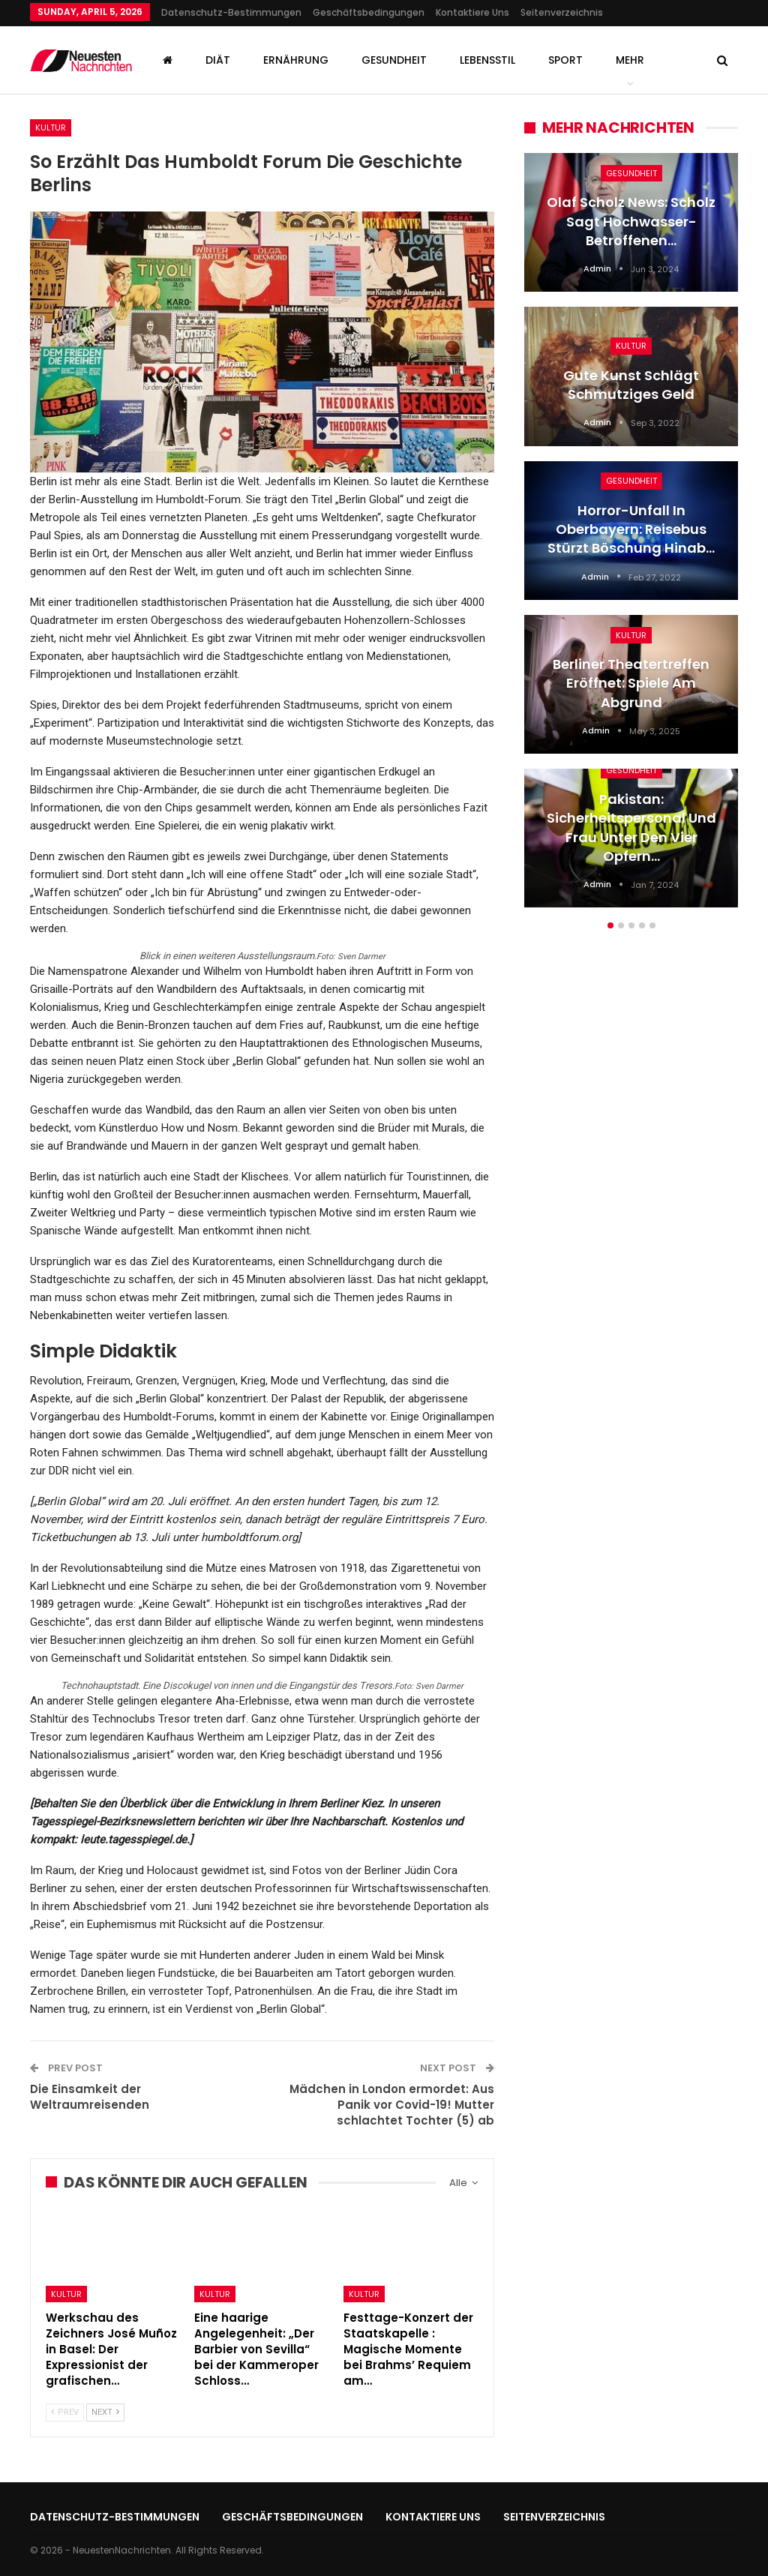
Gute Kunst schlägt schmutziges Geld (631, 384)
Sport (565, 59)
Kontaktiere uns (472, 12)
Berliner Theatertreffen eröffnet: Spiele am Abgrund (631, 683)
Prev (65, 2412)
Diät (218, 59)
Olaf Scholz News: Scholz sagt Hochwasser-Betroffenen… (631, 221)
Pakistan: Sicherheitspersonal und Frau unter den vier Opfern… (631, 827)
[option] (631, 537)
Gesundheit (394, 59)
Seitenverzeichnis (561, 12)
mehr (630, 59)
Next (105, 2412)
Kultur (50, 127)
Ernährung (295, 59)
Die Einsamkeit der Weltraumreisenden (89, 2097)
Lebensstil (487, 59)
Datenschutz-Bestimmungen (231, 12)
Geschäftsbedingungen (368, 12)
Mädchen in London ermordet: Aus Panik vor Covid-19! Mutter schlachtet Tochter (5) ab (392, 2104)
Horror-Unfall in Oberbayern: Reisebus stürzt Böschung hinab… (631, 529)
